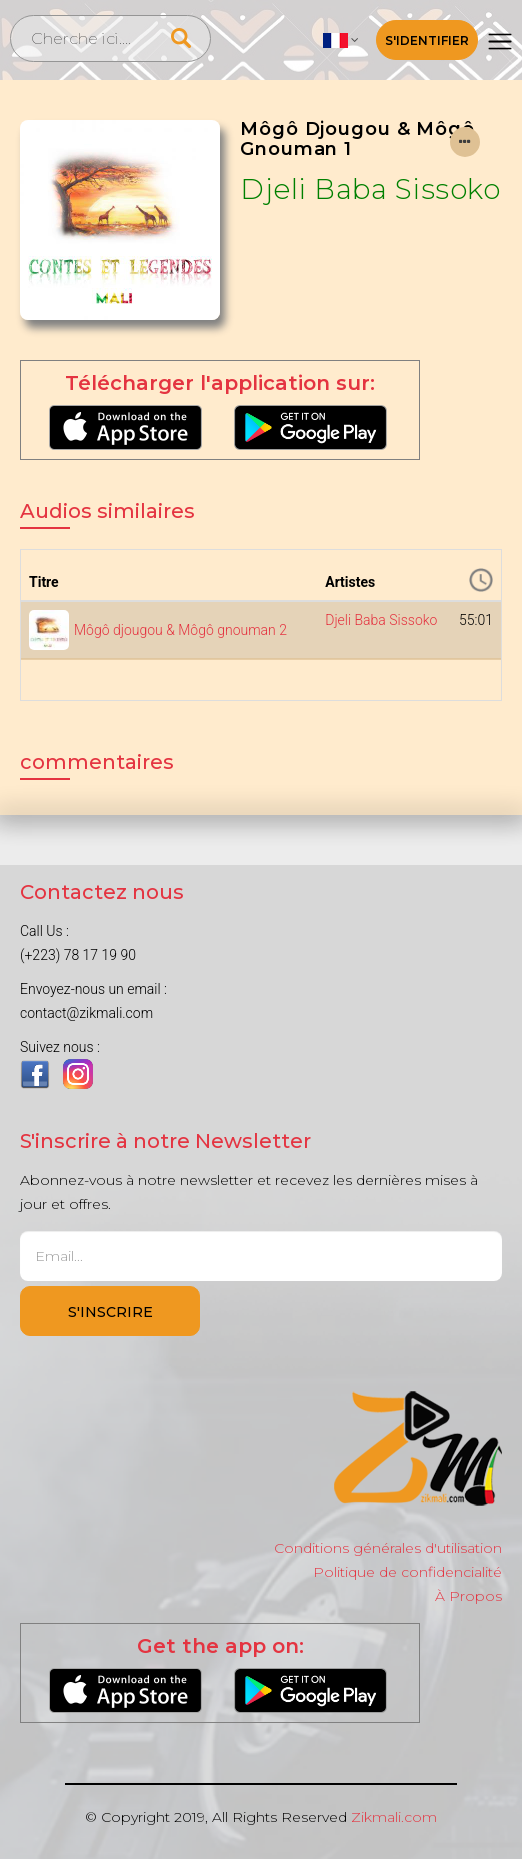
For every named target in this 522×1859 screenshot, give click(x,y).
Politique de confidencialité (407, 1572)
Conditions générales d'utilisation (388, 1548)
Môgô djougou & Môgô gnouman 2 (180, 630)
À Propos (468, 1596)
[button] (341, 40)
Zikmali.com (394, 1817)
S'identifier (427, 40)
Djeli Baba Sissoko (370, 189)
